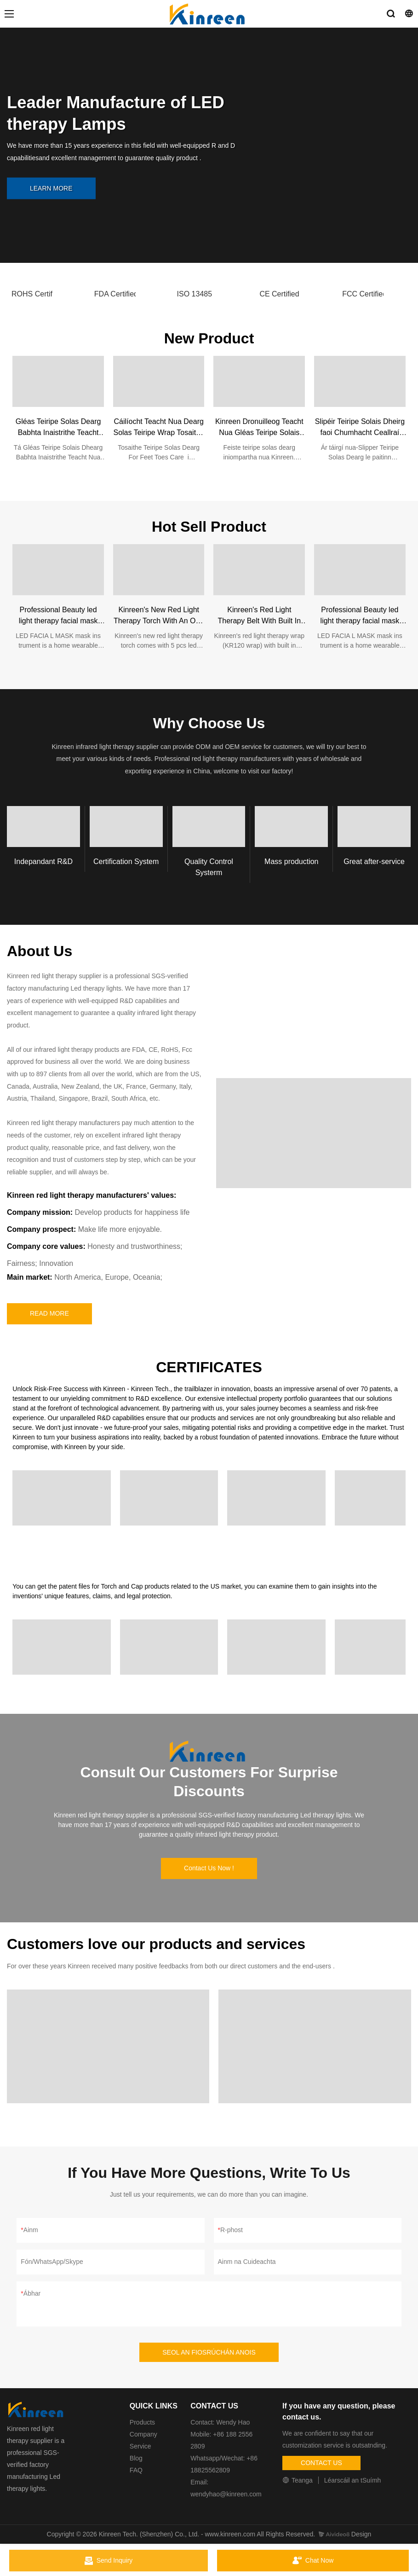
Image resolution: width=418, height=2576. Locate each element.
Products (142, 2422)
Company (144, 2434)
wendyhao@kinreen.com (225, 2494)
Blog (136, 2458)
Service (140, 2446)
